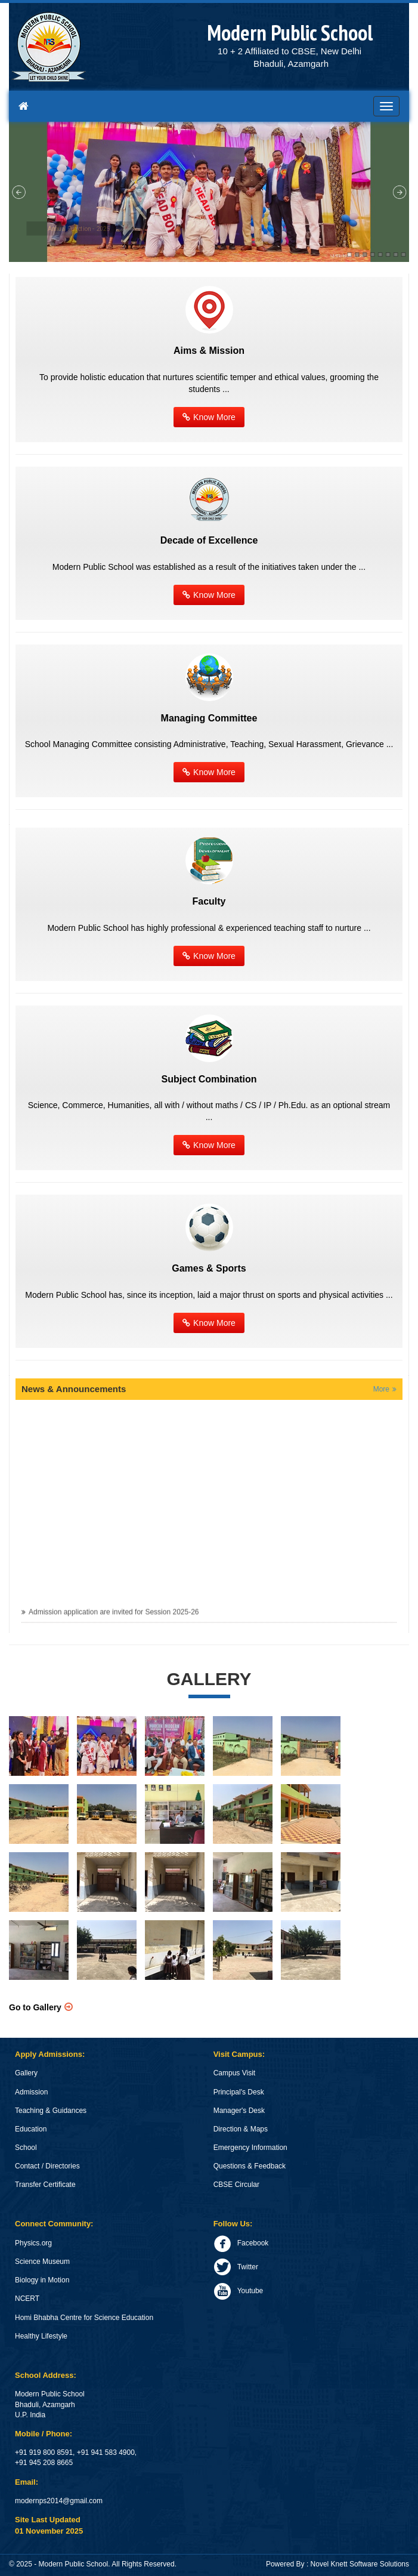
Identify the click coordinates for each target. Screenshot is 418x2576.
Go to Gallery (35, 2007)
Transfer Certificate (45, 2184)
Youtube (238, 2291)
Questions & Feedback (249, 2166)
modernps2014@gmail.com (59, 2501)
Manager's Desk (239, 2110)
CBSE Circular (236, 2184)
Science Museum (42, 2261)
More (381, 1389)
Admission (31, 2092)
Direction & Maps (240, 2129)
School (26, 2147)
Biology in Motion (42, 2280)
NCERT (27, 2298)
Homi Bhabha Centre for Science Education (84, 2317)
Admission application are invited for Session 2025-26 (114, 1616)
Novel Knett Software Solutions (360, 2564)
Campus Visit (234, 2073)
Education (31, 2129)
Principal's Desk (238, 2092)
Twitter (235, 2267)
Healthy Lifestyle (41, 2336)
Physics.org (33, 2243)
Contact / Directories (47, 2166)
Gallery (26, 2073)
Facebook (241, 2243)
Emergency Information (250, 2147)
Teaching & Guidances (50, 2110)
